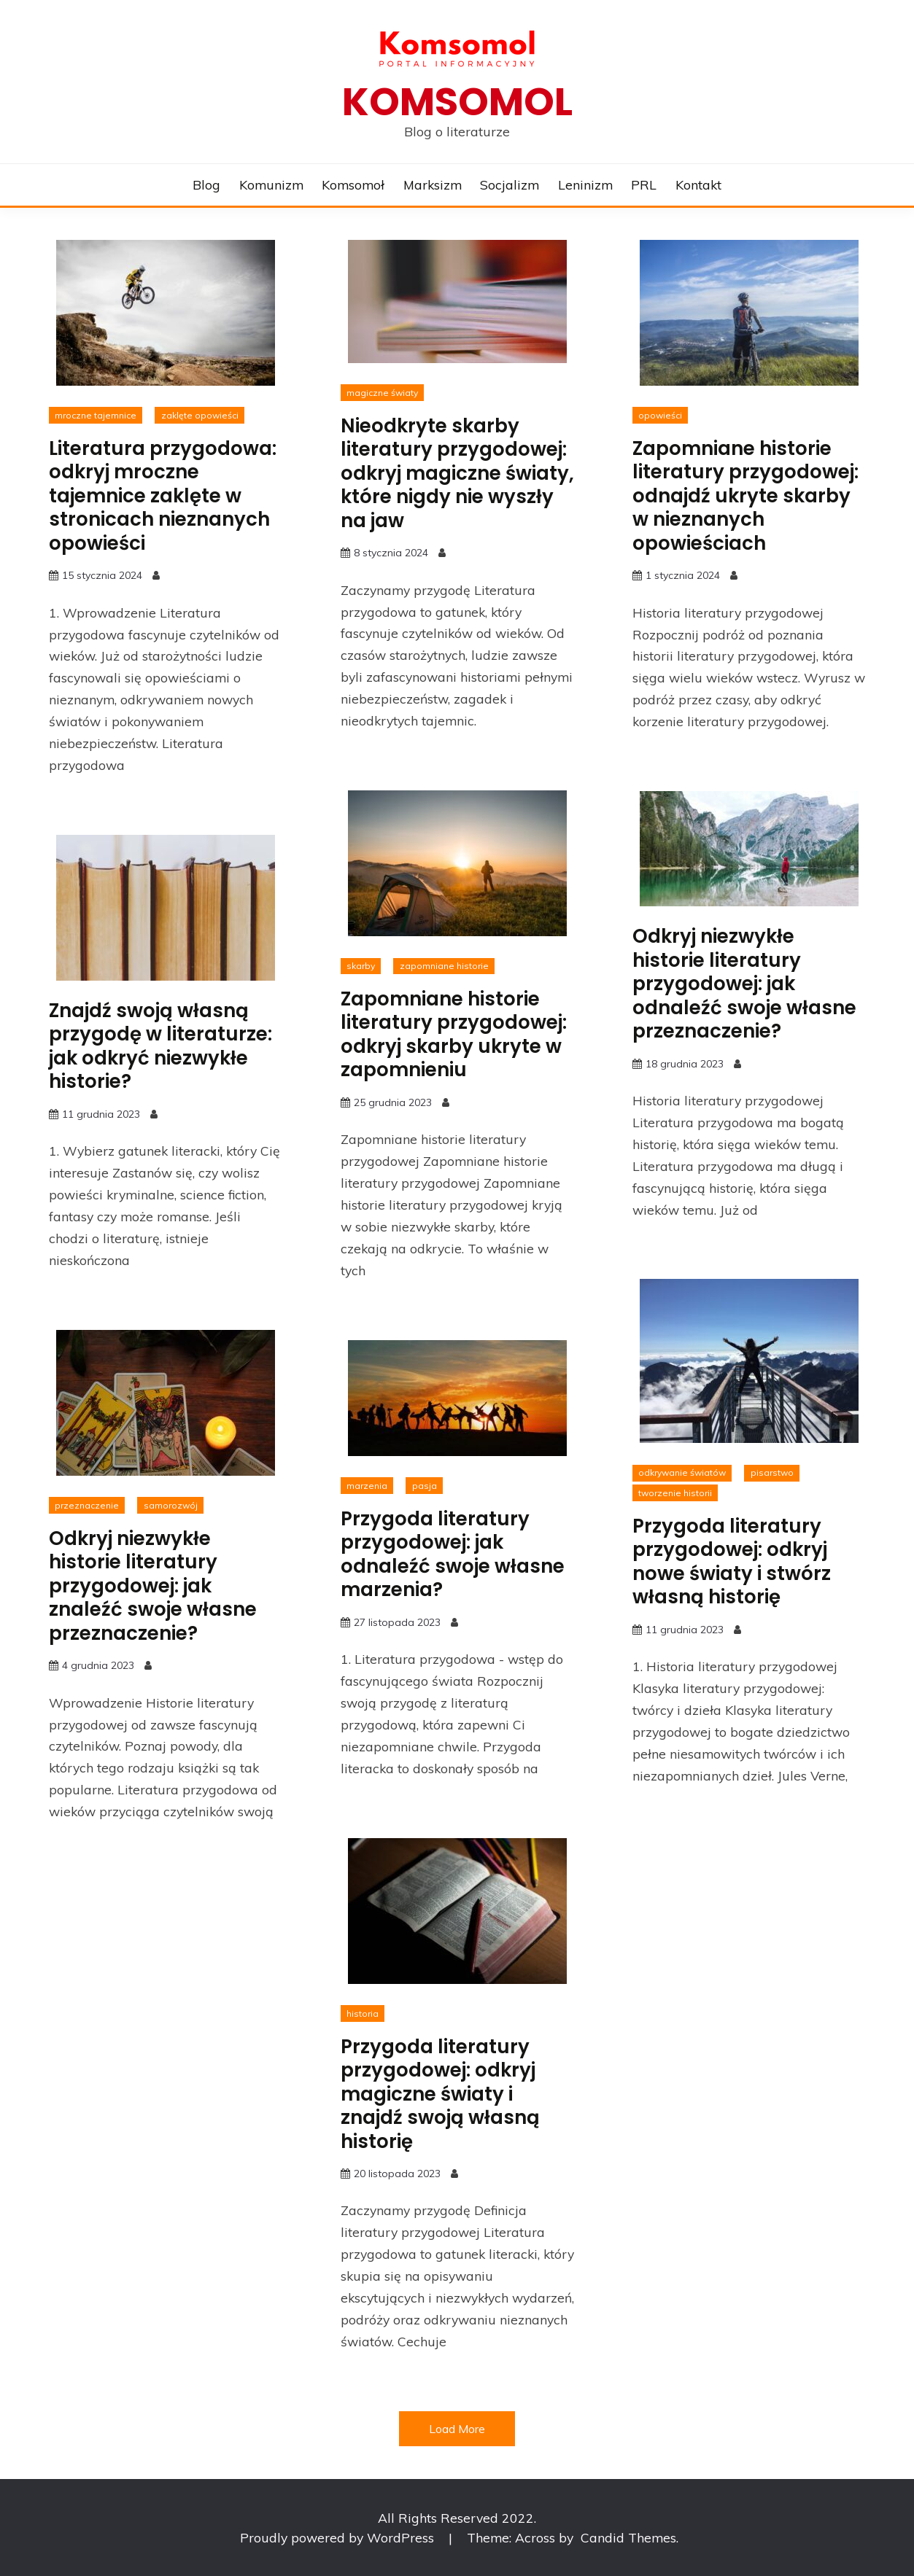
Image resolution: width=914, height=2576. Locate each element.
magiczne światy (382, 392)
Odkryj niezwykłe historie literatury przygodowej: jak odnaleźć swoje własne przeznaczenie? (744, 983)
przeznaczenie (87, 1505)
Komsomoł (353, 184)
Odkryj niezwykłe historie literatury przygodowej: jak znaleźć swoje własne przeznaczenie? (153, 1585)
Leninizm (585, 184)
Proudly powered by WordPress (339, 2537)
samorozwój (171, 1505)
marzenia (366, 1485)
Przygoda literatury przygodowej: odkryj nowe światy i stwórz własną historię (731, 1562)
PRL (644, 184)
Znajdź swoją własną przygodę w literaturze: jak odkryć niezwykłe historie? (160, 1046)
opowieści (660, 415)
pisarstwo (772, 1472)
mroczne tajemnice (95, 415)
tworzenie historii (675, 1492)
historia (362, 2013)
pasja (424, 1485)
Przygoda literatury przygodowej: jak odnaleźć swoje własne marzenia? (453, 1554)
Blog (206, 184)
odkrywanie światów (682, 1472)
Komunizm (271, 184)
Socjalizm (509, 184)
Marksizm (432, 184)
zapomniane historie (444, 965)
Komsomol (457, 101)
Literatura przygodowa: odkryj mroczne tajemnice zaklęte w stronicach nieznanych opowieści (162, 495)
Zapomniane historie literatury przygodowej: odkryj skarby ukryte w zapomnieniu (454, 1034)
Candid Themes (628, 2537)
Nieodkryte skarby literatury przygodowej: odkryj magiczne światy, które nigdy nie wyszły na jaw (457, 473)
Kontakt (698, 184)
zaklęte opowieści (200, 415)
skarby (360, 965)
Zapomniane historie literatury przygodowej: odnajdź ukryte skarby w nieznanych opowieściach (745, 495)
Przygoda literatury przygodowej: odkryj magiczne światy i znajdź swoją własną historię (440, 2094)
